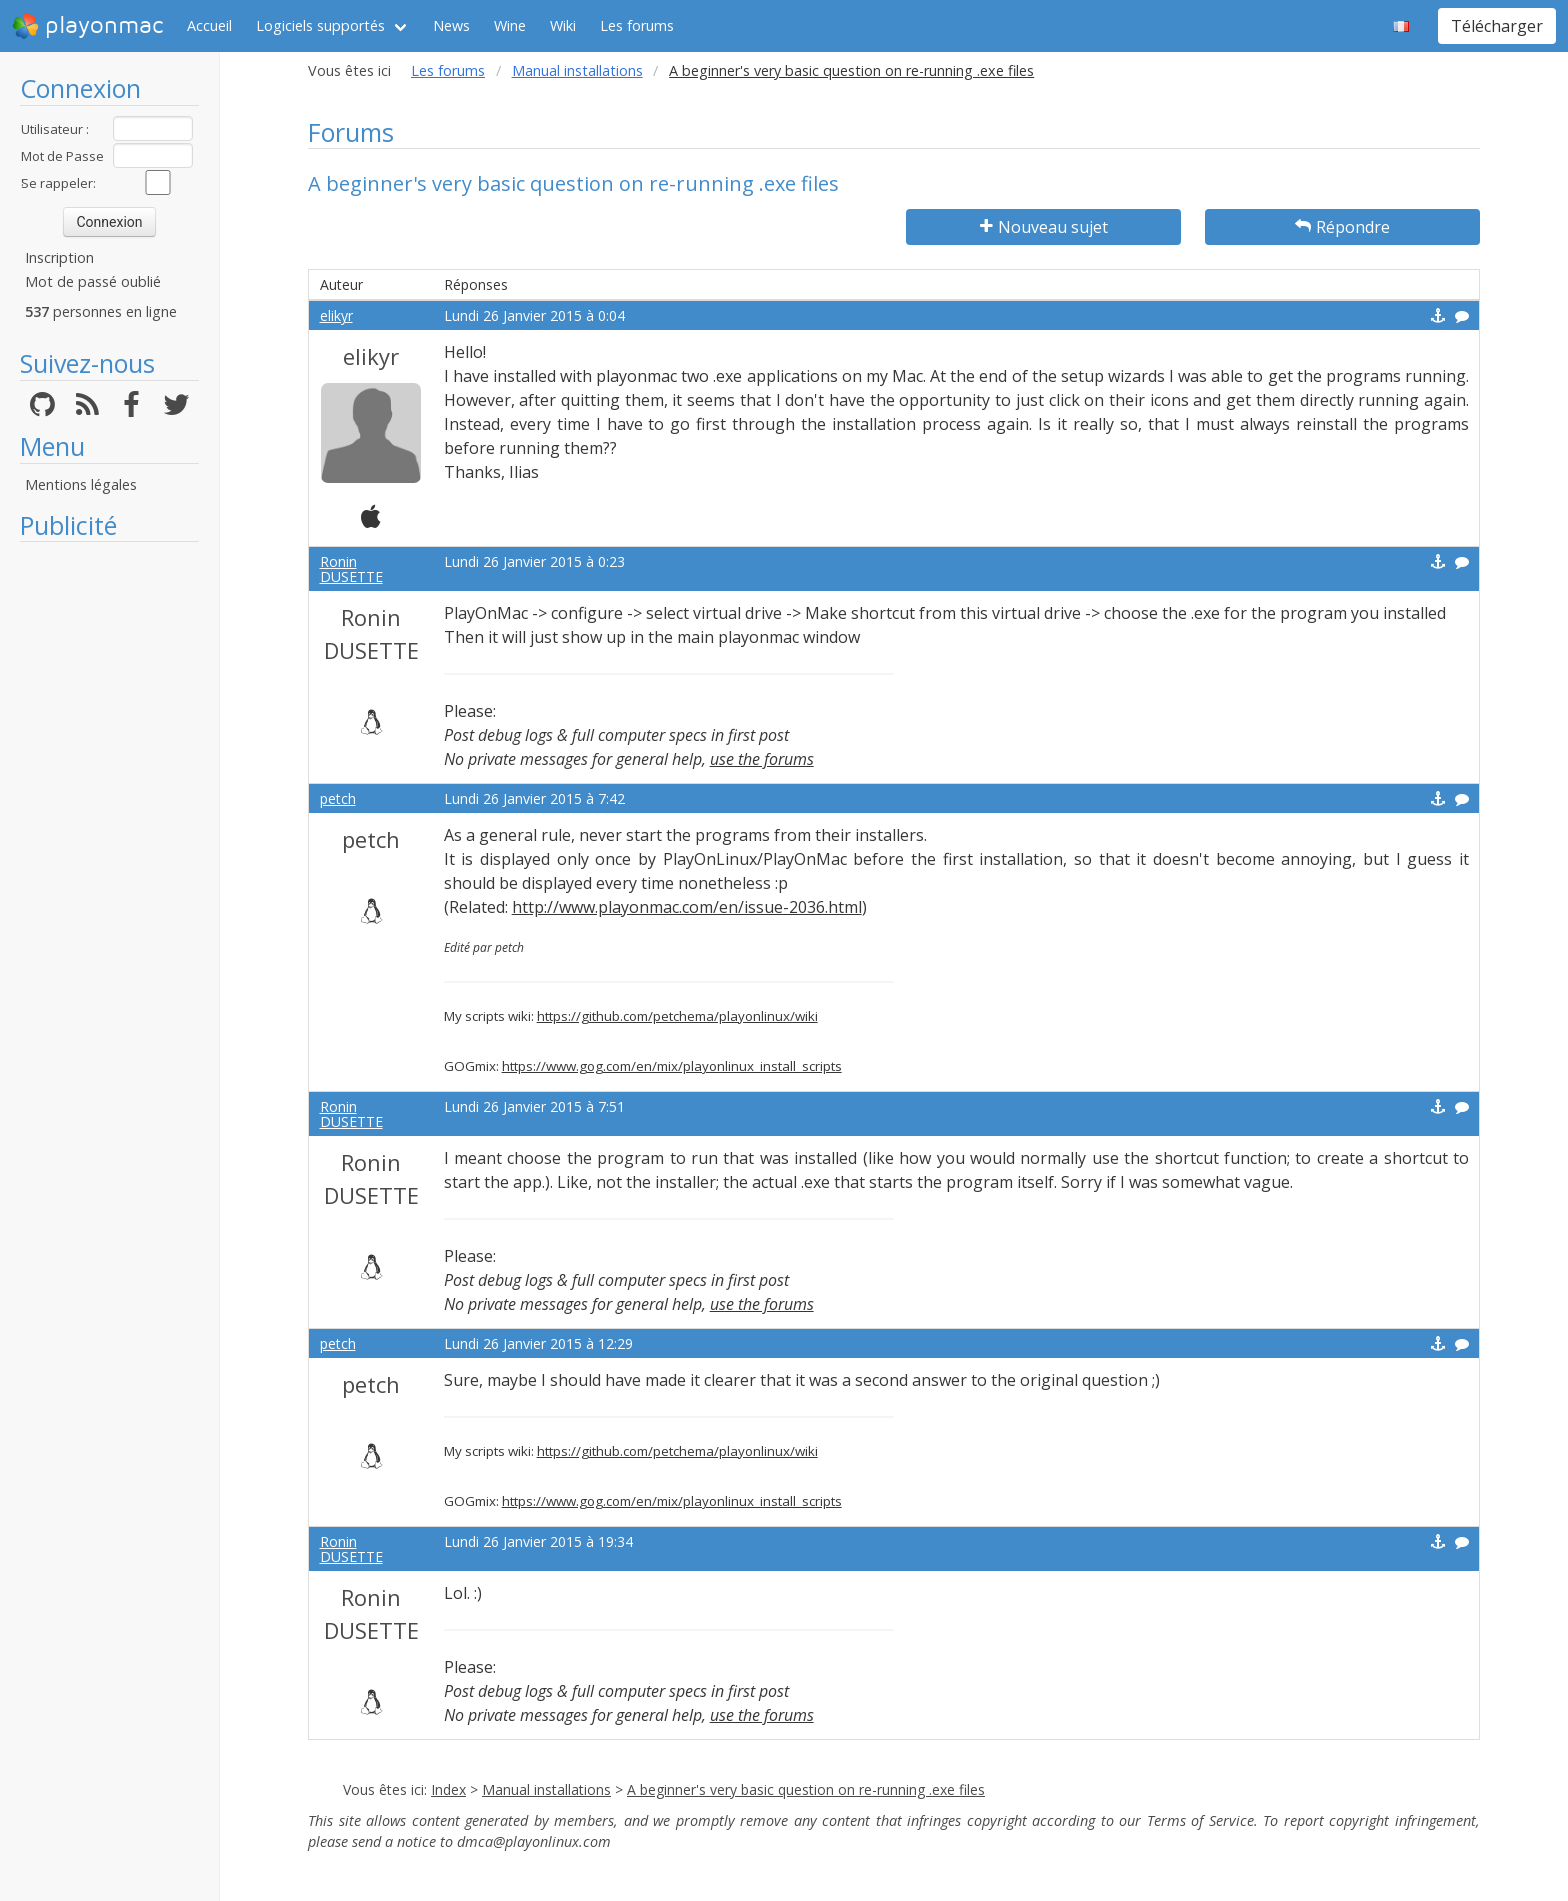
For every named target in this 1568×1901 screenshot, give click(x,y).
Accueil (209, 25)
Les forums (637, 25)
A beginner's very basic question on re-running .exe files (806, 1789)
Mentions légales (81, 484)
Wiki (563, 25)
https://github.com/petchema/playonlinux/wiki (677, 1016)
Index (448, 1789)
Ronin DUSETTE (351, 569)
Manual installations (577, 70)
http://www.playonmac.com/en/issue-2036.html (687, 907)
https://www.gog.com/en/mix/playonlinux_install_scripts (672, 1066)
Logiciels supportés (320, 25)
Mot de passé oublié (93, 281)
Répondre (1342, 227)
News (451, 25)
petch (338, 798)
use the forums (762, 759)
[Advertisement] (109, 852)
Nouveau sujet (1044, 227)
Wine (510, 25)
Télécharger (1497, 26)
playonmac (87, 26)
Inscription (59, 257)
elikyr (336, 315)
